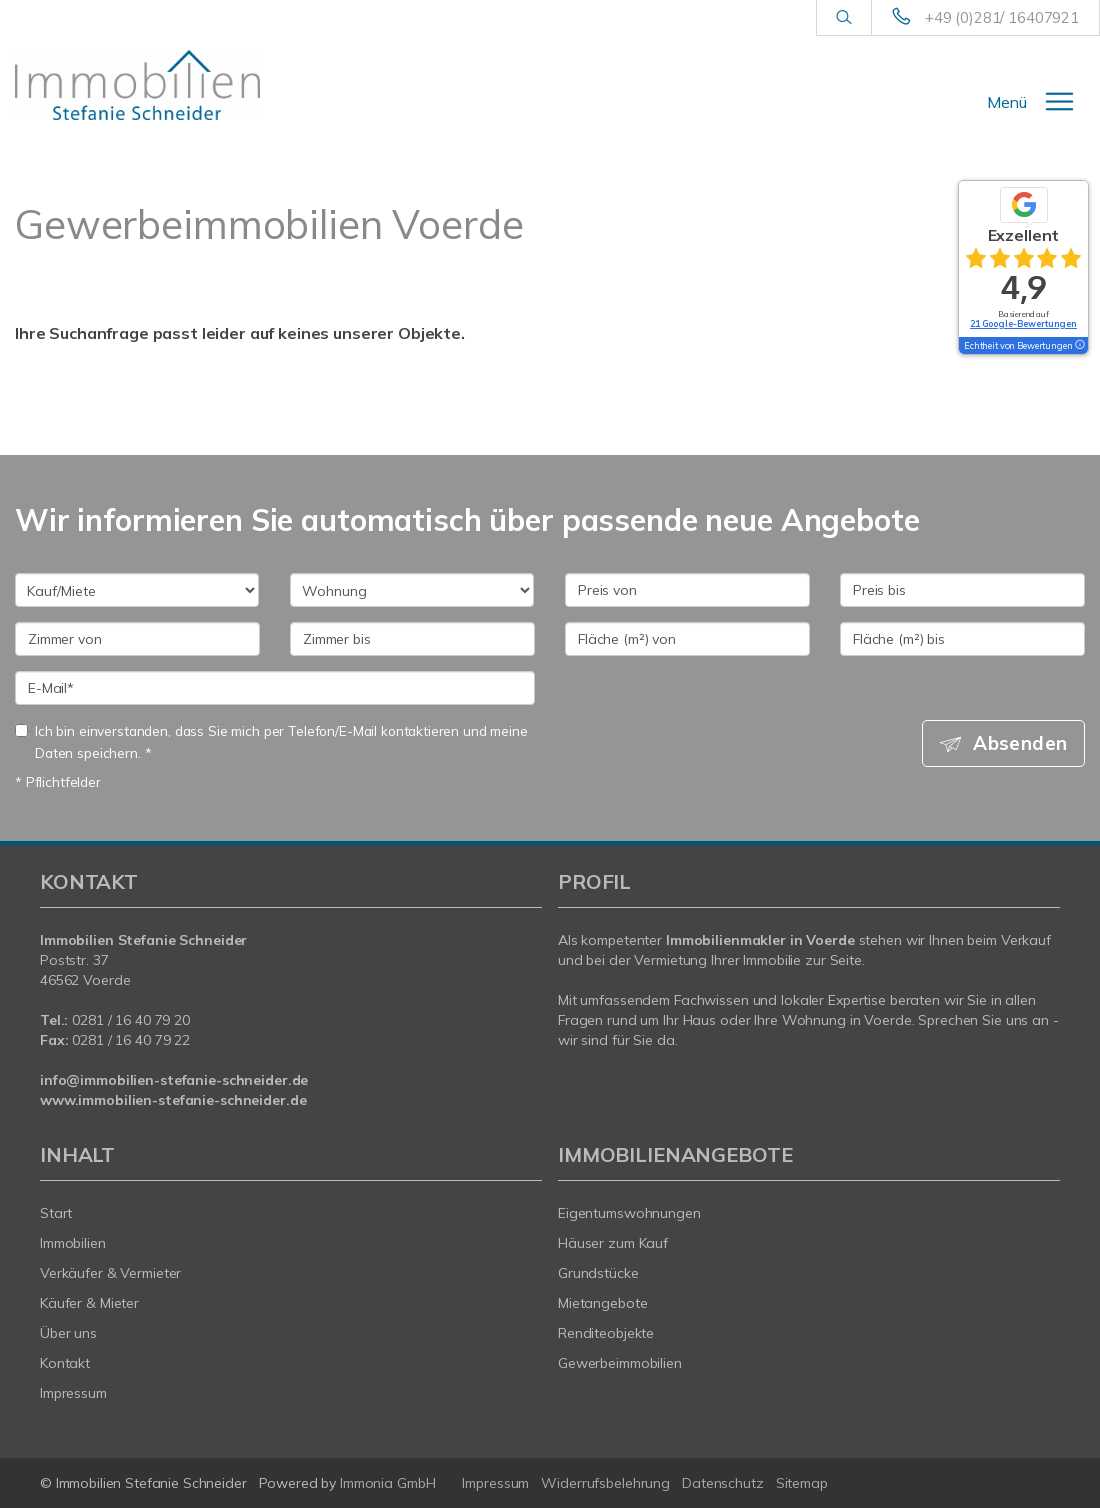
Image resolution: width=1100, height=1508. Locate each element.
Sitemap (802, 1483)
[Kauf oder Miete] (137, 590)
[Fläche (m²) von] (687, 639)
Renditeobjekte (606, 1333)
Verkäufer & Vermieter (110, 1273)
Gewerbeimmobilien (620, 1363)
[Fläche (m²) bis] (962, 639)
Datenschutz (723, 1483)
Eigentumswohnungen (629, 1213)
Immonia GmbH (388, 1483)
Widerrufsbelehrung (605, 1483)
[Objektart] (412, 590)
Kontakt (65, 1363)
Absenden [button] (1020, 743)
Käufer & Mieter (89, 1303)
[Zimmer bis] (412, 639)
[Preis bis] (962, 590)
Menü (1007, 102)
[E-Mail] (275, 688)
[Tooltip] (1079, 346)
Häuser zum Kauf (613, 1243)
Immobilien (73, 1243)
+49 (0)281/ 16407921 (1002, 17)
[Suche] (843, 18)
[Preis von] (687, 590)
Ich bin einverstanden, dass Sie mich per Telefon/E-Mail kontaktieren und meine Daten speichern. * (271, 741)
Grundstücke (598, 1273)
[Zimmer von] (137, 639)
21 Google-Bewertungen (1023, 323)
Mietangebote (603, 1303)
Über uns (68, 1333)
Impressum (73, 1393)
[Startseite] (137, 85)
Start (56, 1213)
